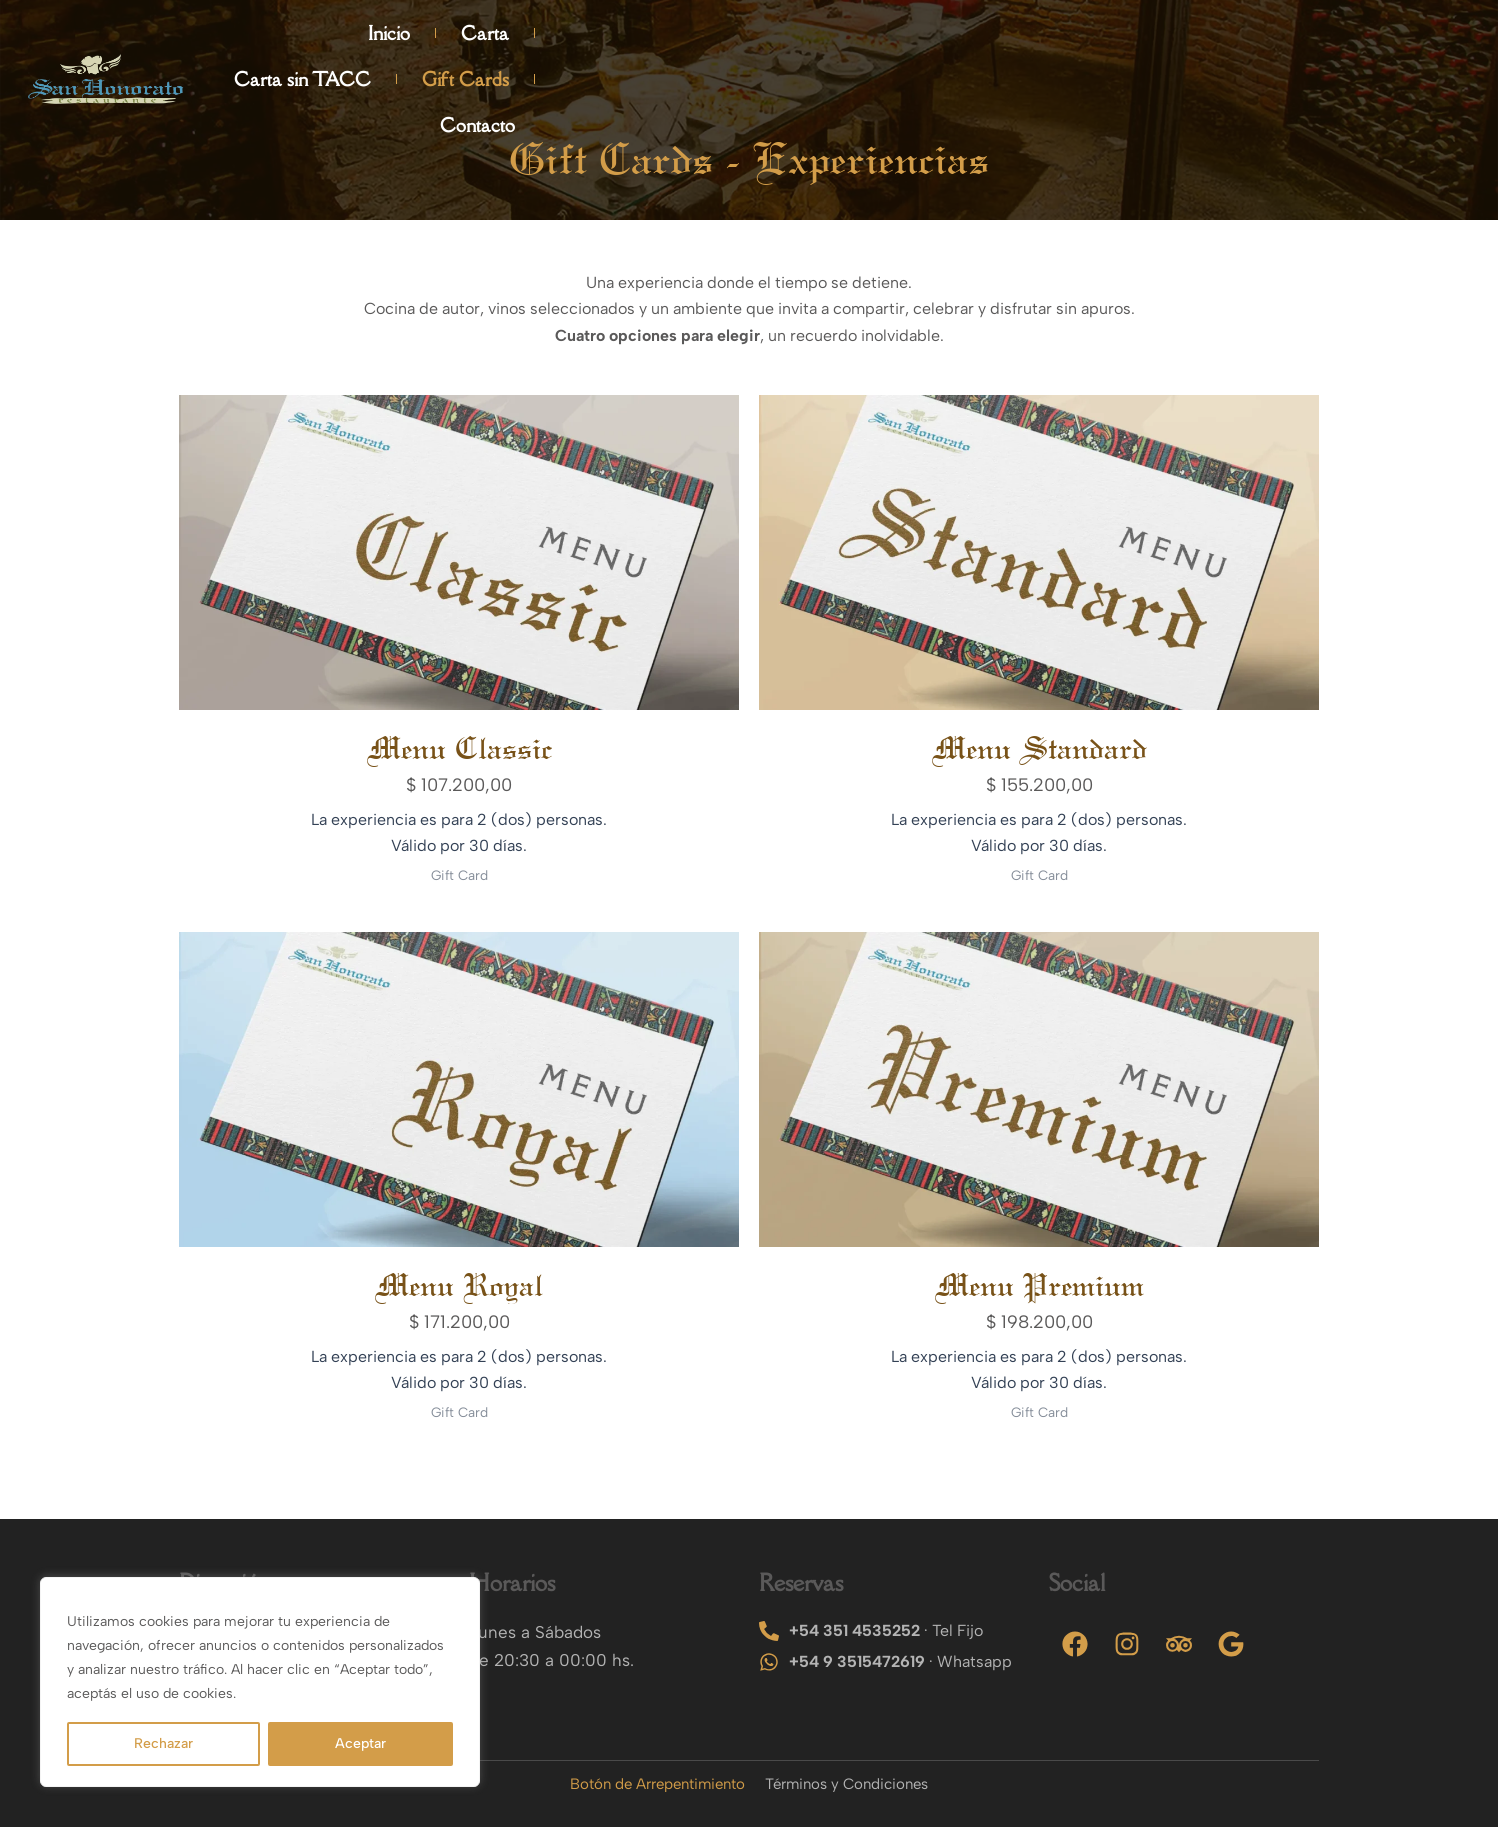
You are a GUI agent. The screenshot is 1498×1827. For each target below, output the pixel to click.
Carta (972, 43)
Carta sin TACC (1115, 43)
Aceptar (360, 1743)
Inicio (876, 43)
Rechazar (163, 1743)
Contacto (1410, 43)
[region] (260, 1682)
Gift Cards (1278, 43)
